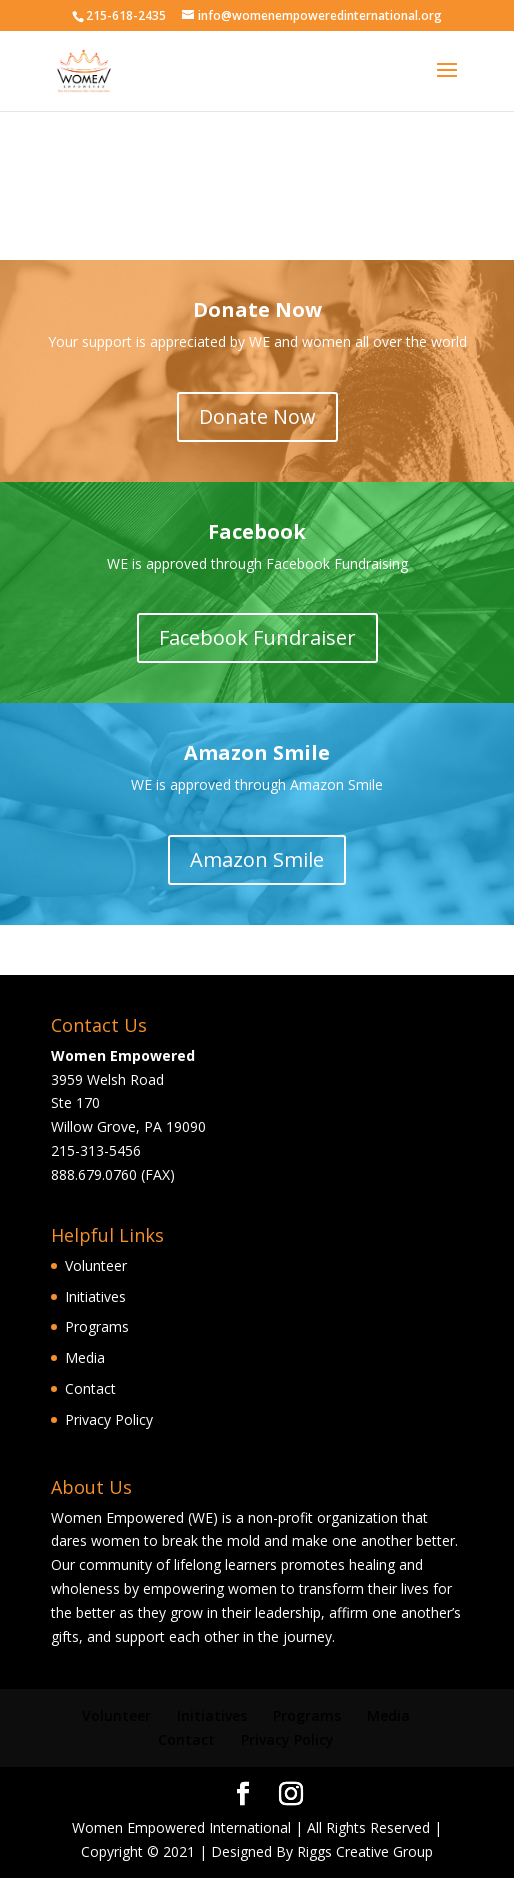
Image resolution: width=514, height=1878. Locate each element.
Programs (97, 1326)
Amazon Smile (257, 859)
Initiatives (95, 1296)
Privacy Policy (109, 1419)
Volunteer (96, 1265)
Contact (90, 1388)
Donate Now (257, 416)
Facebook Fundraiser (257, 637)
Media (85, 1357)
